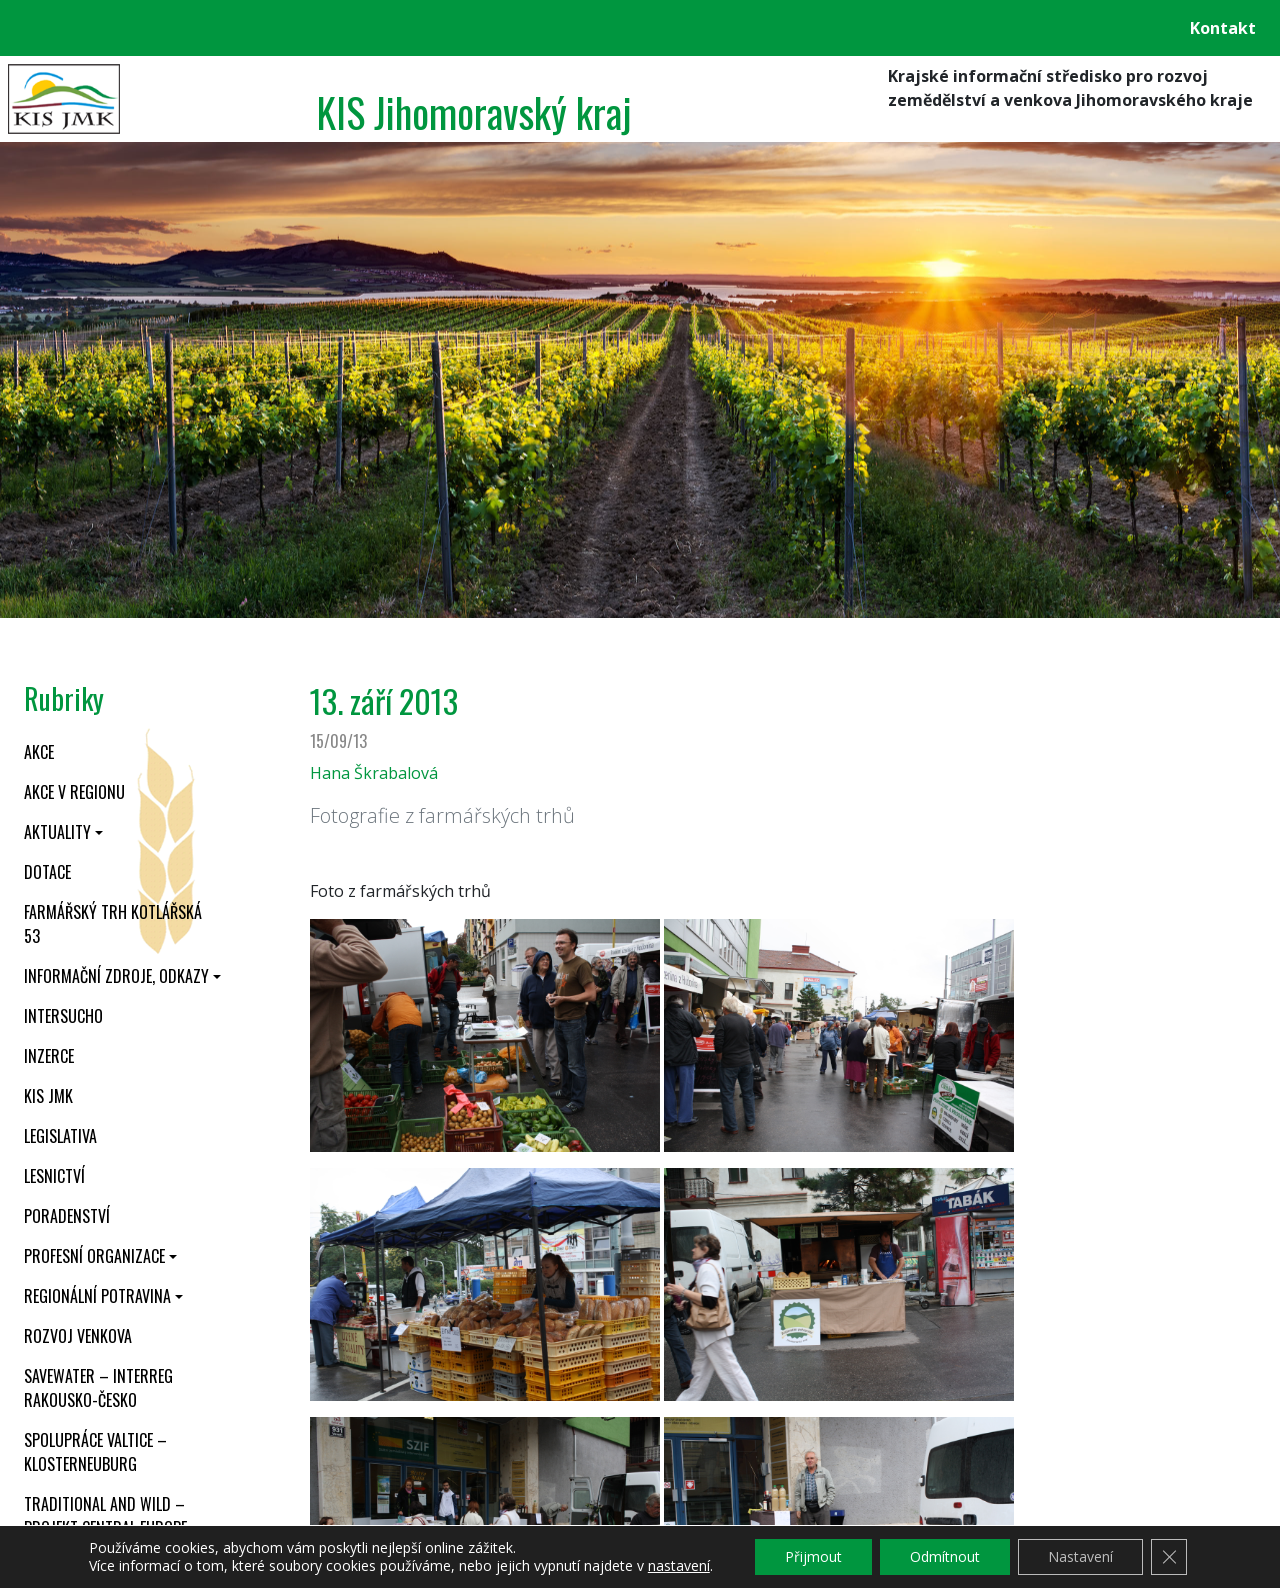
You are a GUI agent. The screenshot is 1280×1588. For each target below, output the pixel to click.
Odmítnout (945, 1556)
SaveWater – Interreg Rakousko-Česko (98, 1388)
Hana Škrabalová (374, 773)
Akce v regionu (74, 792)
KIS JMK (48, 1096)
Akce (39, 752)
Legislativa (60, 1136)
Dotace (47, 872)
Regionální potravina (97, 1296)
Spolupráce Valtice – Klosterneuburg (95, 1452)
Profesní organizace (94, 1256)
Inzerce (49, 1056)
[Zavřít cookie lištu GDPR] (1169, 1557)
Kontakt (1223, 28)
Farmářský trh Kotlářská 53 (113, 924)
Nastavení (1080, 1556)
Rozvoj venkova (78, 1336)
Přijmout (813, 1556)
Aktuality (57, 832)
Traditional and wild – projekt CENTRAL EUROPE (105, 1516)
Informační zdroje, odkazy (116, 976)
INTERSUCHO (63, 1016)
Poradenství (67, 1216)
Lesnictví (54, 1176)
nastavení (679, 1566)
